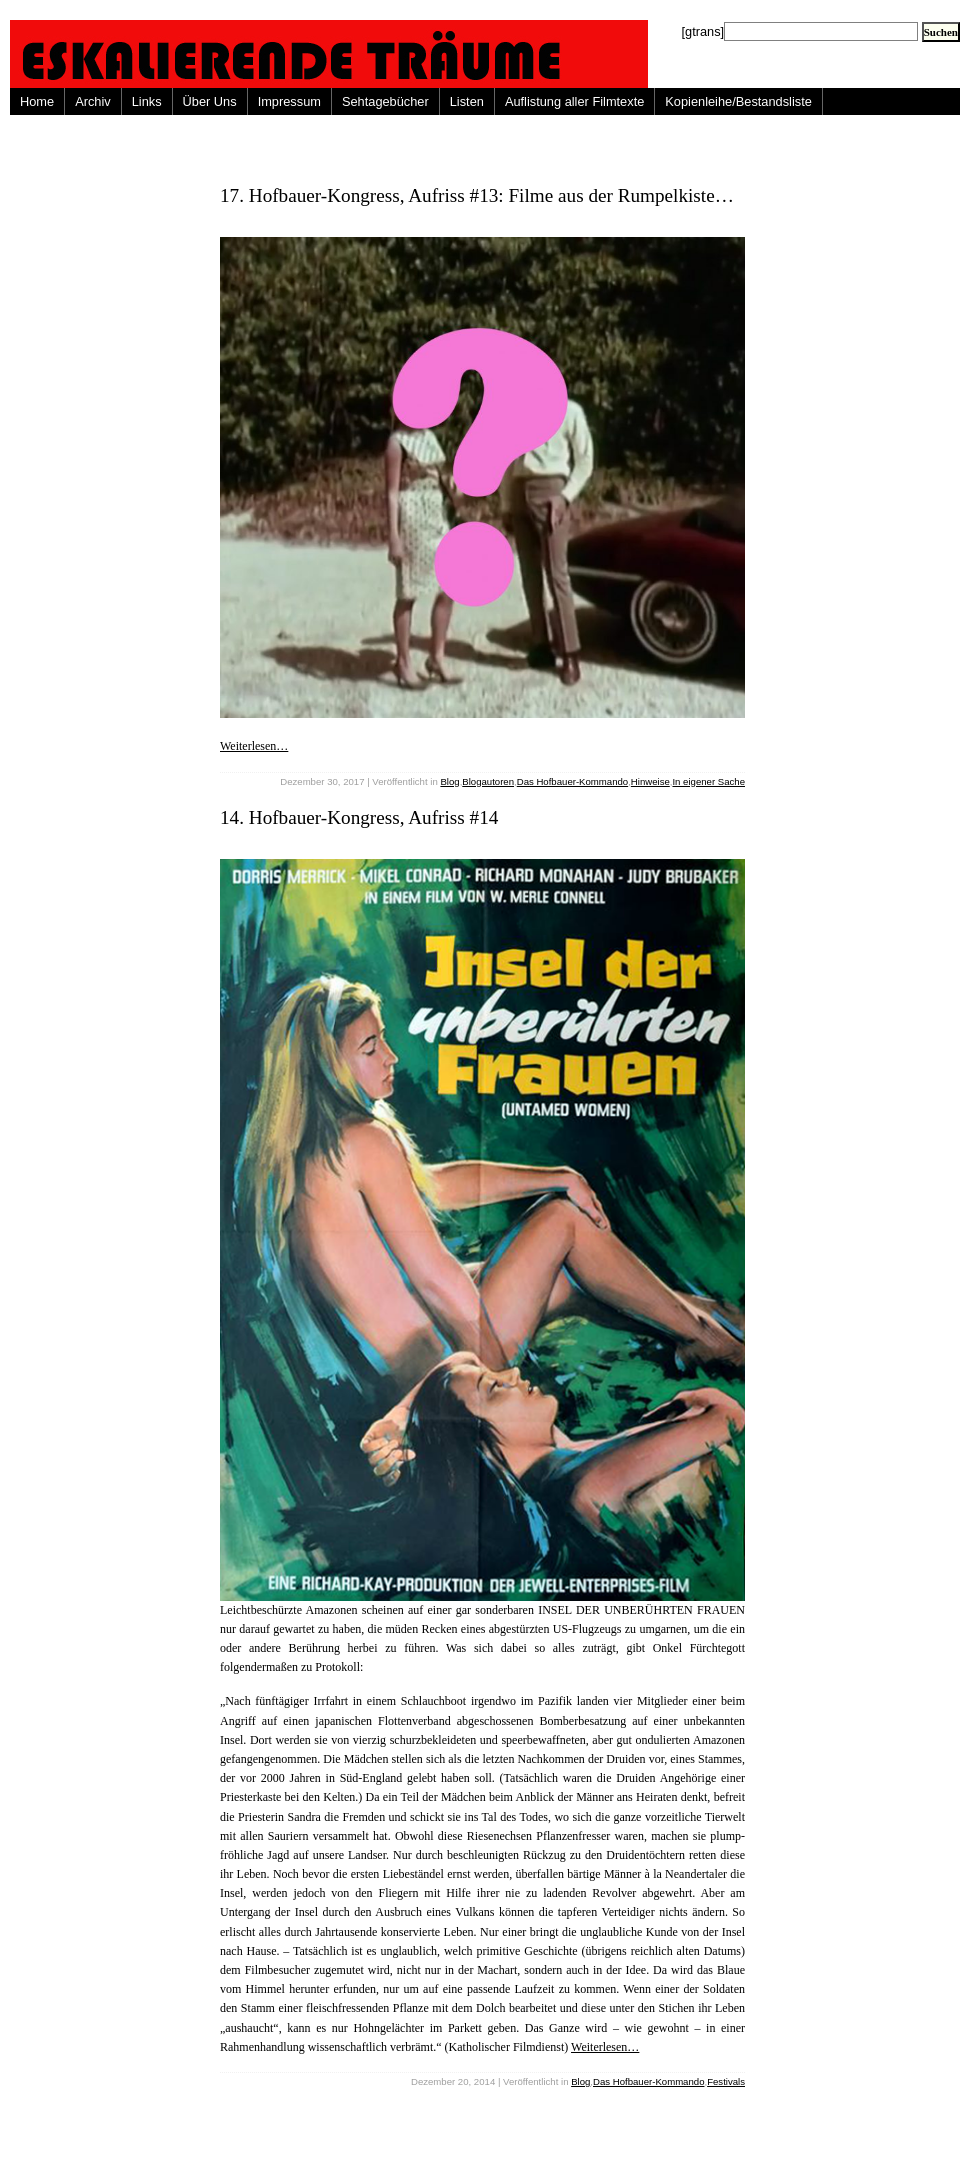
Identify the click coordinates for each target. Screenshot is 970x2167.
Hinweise (650, 781)
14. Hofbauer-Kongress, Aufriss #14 (359, 817)
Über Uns (210, 101)
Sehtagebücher (385, 101)
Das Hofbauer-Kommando (572, 781)
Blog (449, 781)
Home (37, 101)
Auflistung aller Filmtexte (574, 101)
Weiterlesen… (254, 746)
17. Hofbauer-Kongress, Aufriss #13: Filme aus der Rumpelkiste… (477, 195)
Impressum (289, 101)
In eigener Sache (708, 781)
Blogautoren (488, 781)
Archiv (93, 101)
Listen (467, 101)
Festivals (726, 2081)
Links (147, 101)
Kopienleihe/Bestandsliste (738, 101)
